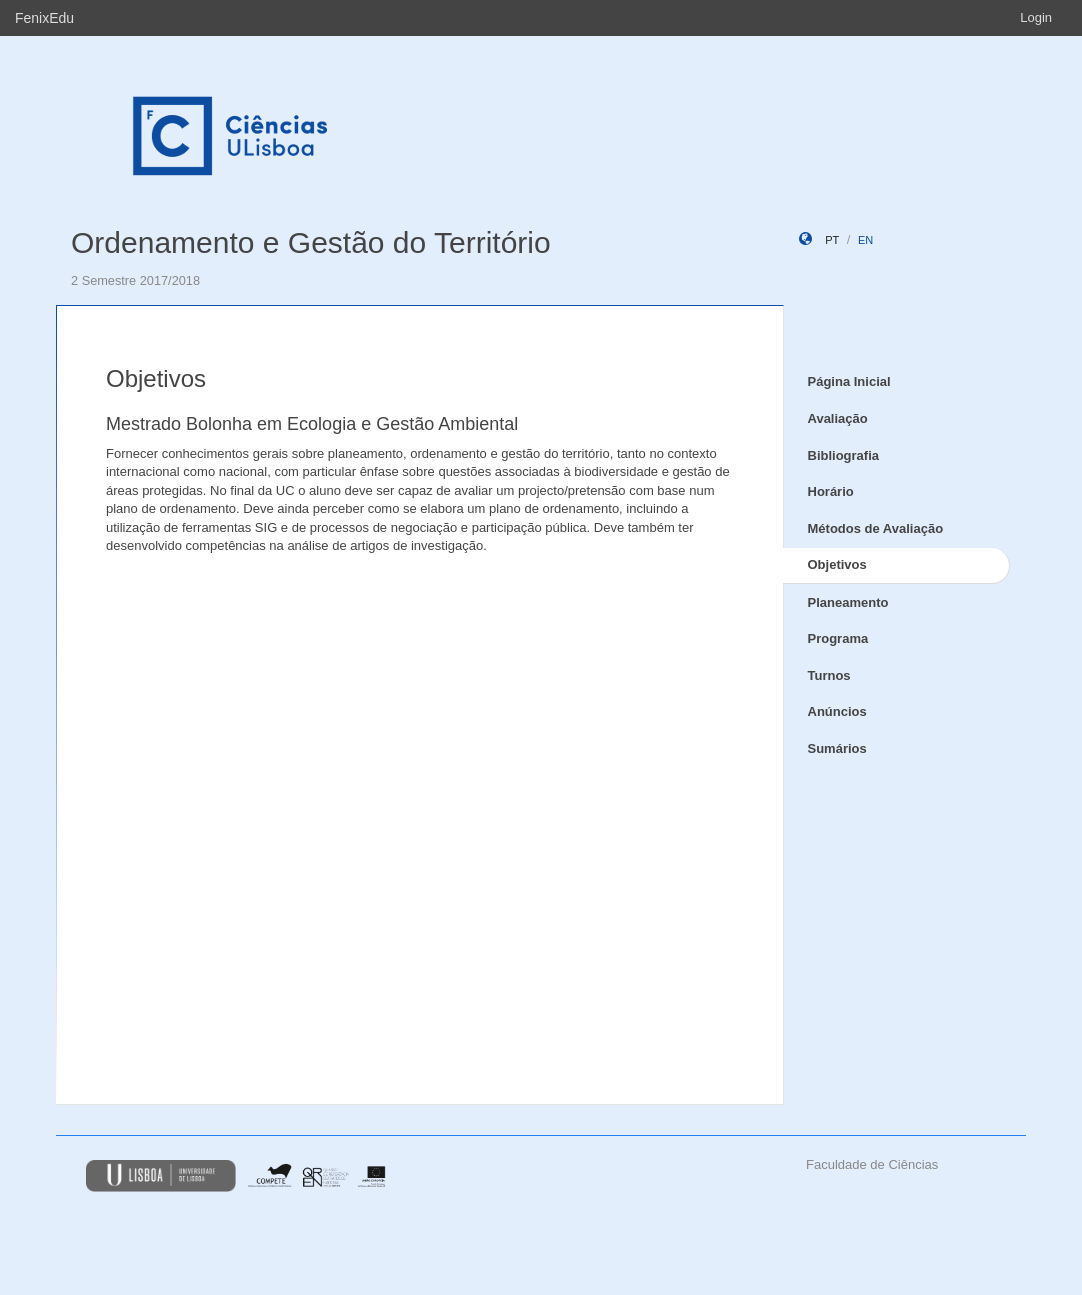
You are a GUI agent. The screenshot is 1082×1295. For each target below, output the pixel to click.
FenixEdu (44, 18)
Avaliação (838, 418)
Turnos (829, 675)
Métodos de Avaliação (876, 528)
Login (1036, 17)
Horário (831, 491)
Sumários (837, 748)
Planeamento (848, 602)
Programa (838, 638)
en (865, 240)
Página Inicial (849, 381)
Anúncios (837, 711)
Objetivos (837, 564)
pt (832, 240)
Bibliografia (844, 455)
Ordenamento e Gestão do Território (311, 242)
